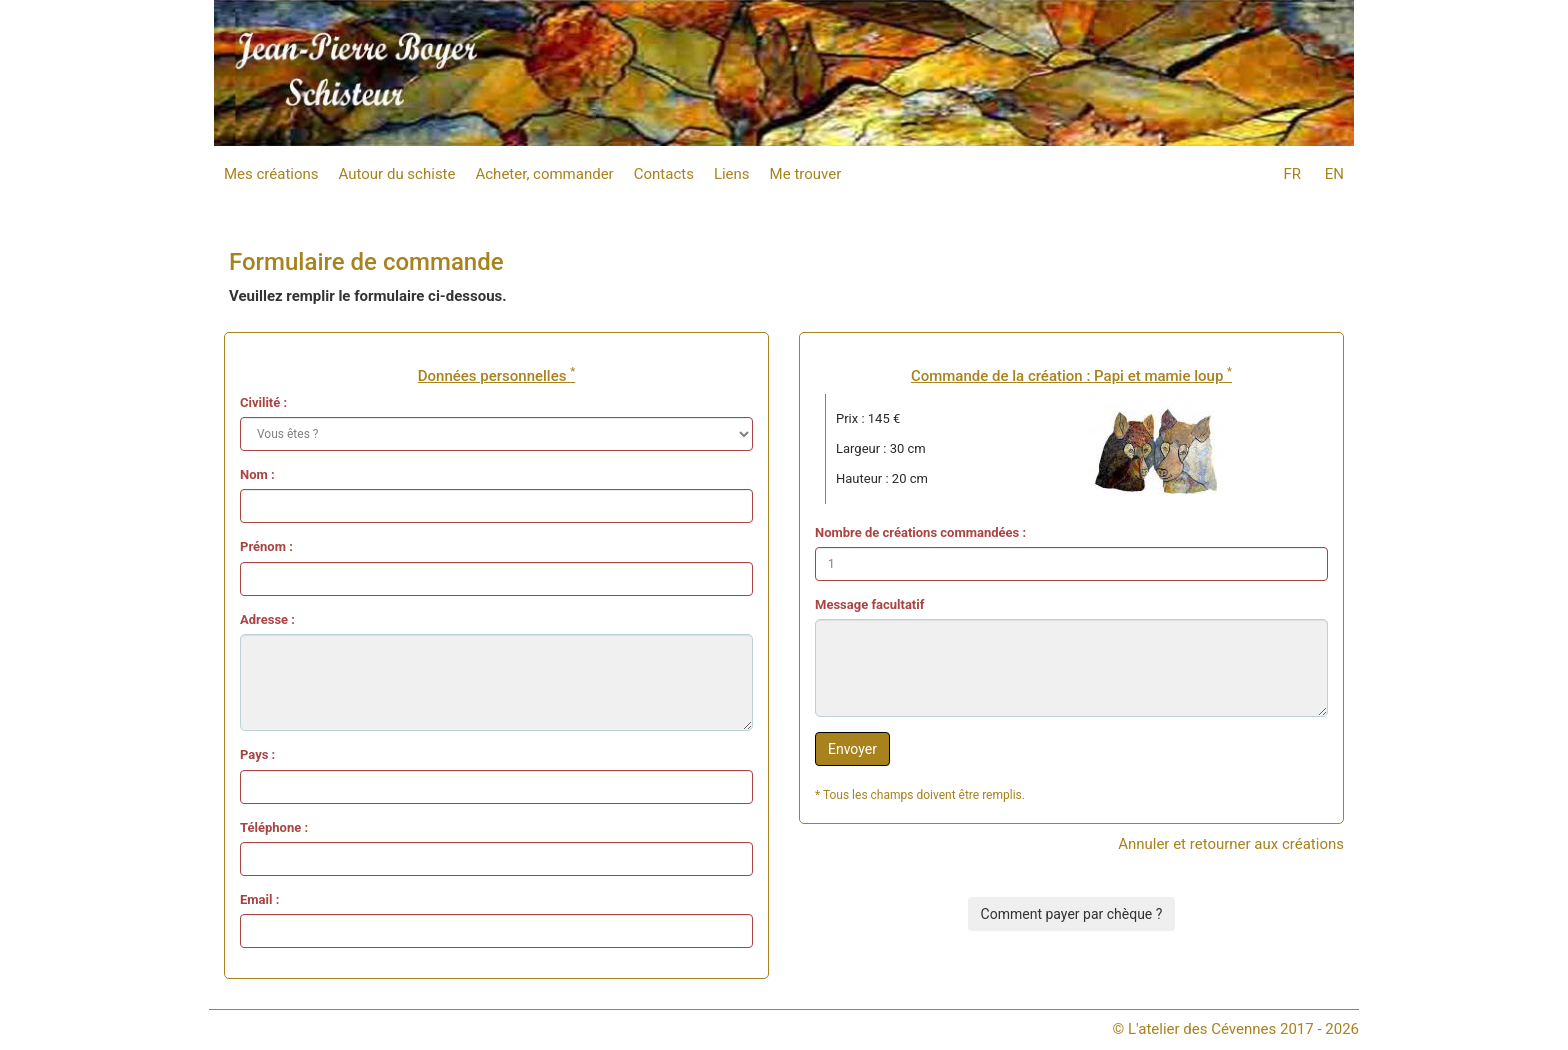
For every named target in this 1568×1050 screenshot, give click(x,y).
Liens (732, 174)
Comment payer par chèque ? (1072, 914)
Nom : (257, 474)
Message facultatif (869, 604)
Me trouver (806, 174)
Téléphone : (274, 827)
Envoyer (852, 749)
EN (1334, 174)
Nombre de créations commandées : (920, 532)
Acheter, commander (544, 174)
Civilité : (263, 402)
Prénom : (266, 546)
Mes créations (271, 174)
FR (1292, 174)
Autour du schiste (397, 174)
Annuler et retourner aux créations (1231, 844)
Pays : (257, 754)
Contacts (664, 174)
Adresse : (267, 619)
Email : (259, 899)
